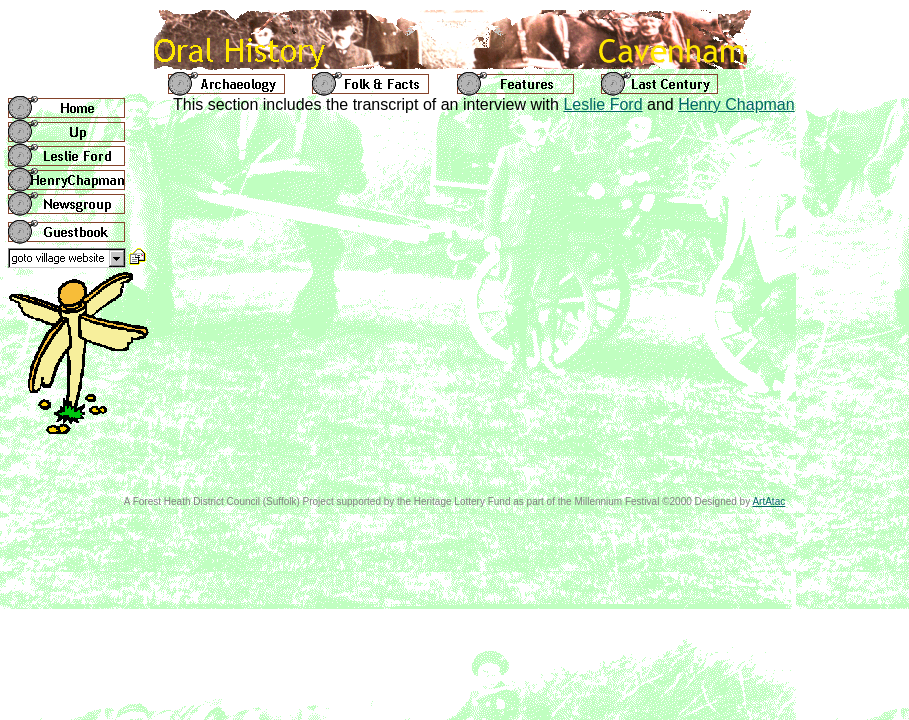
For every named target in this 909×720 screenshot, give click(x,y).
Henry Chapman (736, 104)
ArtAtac (768, 501)
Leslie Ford (602, 104)
